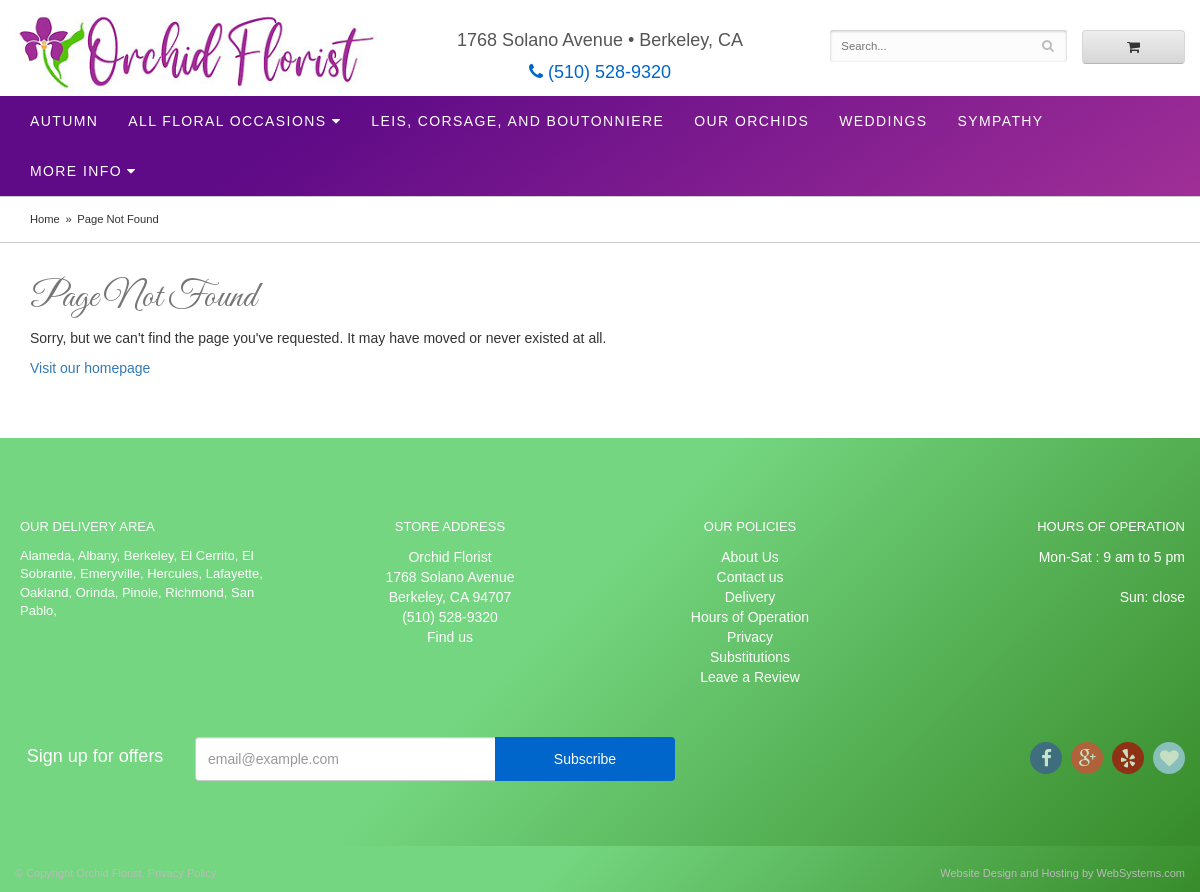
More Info (76, 171)
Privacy (750, 637)
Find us (450, 637)
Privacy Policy (182, 873)
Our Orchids (751, 121)
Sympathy (1000, 121)
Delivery (750, 597)
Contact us (750, 577)
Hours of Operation (750, 617)
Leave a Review (750, 677)
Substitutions (750, 657)
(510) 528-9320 (600, 72)
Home (45, 219)
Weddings (883, 121)
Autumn (64, 121)
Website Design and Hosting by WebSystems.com (1062, 873)
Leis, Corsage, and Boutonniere (517, 121)
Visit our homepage (90, 368)
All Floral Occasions (227, 121)
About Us (750, 557)
